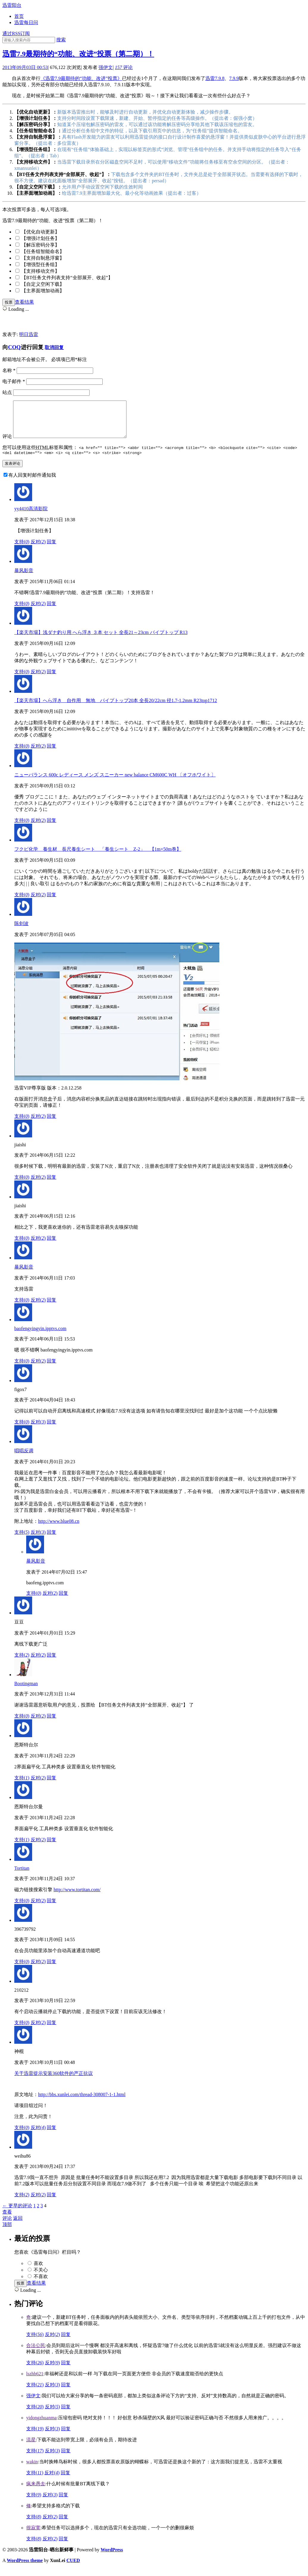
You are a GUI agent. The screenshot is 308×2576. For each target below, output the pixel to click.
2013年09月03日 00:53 (25, 67)
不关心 (41, 2277)
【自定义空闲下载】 (42, 284)
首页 (19, 16)
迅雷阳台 (11, 5)
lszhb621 (34, 2381)
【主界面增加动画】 (42, 290)
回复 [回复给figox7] (51, 1429)
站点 (7, 392)
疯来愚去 (35, 2491)
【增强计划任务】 (40, 238)
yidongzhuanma (41, 2425)
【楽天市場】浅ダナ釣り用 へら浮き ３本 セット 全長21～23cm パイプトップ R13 (100, 640)
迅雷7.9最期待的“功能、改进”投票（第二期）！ (78, 54)
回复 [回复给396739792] (51, 1969)
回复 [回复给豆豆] (51, 1662)
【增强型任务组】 (40, 264)
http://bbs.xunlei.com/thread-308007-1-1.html (82, 2102)
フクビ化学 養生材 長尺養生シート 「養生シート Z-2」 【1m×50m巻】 (97, 857)
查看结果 (24, 301)
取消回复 (54, 347)
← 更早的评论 (17, 2213)
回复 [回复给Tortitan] (51, 1908)
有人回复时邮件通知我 (32, 483)
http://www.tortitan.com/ (77, 1897)
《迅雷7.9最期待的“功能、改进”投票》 (81, 78)
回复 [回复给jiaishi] (51, 1185)
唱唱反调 (23, 1458)
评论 (124, 67)
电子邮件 (13, 381)
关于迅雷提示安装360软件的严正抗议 (53, 2081)
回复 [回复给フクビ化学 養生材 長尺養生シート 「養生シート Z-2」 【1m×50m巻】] (51, 902)
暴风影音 (23, 578)
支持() (21, 549)
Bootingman (26, 1691)
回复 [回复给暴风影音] (51, 611)
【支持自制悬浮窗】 (42, 257)
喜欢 (38, 2271)
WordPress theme (25, 2568)
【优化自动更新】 (40, 231)
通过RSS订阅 (16, 33)
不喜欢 (41, 2284)
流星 (31, 2447)
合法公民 (35, 2353)
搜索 (61, 39)
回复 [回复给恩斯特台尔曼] (51, 1847)
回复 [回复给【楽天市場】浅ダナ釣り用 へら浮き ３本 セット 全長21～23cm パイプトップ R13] (51, 679)
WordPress (112, 2557)
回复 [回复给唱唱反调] (51, 1540)
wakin (32, 2469)
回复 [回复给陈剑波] (51, 1124)
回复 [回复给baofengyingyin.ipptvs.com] (51, 1368)
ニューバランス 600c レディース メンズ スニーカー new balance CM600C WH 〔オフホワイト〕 (115, 782)
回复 (66, 2342)
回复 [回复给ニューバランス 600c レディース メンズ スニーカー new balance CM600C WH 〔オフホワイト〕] (51, 828)
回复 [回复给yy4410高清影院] (51, 549)
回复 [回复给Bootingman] (51, 1723)
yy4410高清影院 (31, 516)
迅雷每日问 (26, 22)
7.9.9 (234, 78)
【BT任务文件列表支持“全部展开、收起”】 (67, 277)
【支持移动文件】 (40, 271)
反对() (38, 549)
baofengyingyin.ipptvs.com (40, 1336)
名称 (8, 370)
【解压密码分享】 (40, 244)
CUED (73, 2568)
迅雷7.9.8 (214, 78)
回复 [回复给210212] (51, 2030)
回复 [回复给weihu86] (51, 2202)
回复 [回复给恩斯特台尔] (51, 1785)
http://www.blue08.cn (58, 1529)
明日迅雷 (28, 334)
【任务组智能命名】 (42, 251)
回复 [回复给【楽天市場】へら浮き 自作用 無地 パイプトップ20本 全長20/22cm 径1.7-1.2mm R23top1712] (51, 753)
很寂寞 (33, 2535)
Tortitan (21, 1876)
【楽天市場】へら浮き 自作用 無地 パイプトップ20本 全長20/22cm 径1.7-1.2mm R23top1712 (115, 708)
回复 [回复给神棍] (51, 2135)
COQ (14, 347)
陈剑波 (21, 931)
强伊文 (106, 67)
